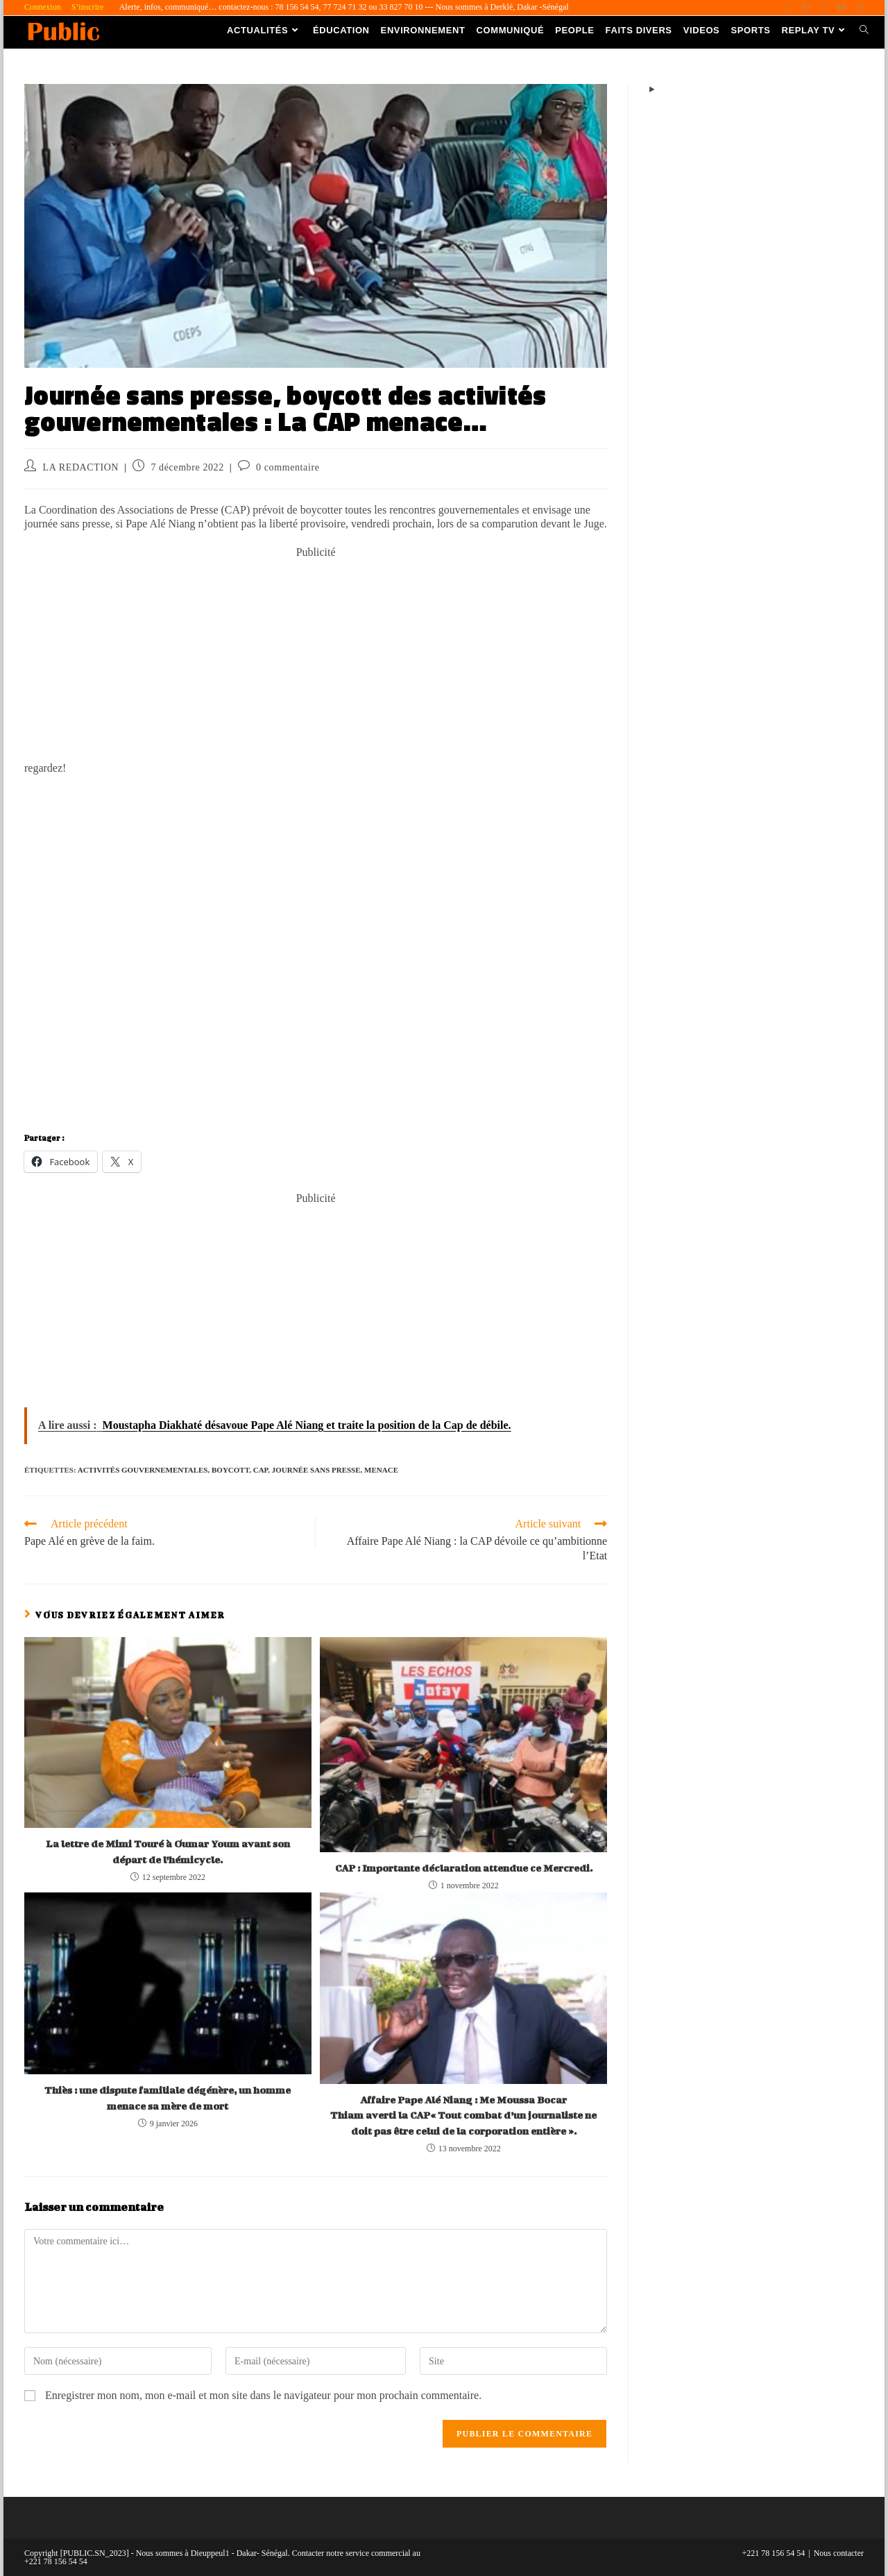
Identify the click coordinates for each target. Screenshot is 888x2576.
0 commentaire (287, 467)
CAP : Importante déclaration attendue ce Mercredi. (463, 1868)
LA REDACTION (81, 467)
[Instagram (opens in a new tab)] (823, 8)
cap (260, 1470)
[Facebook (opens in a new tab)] (806, 8)
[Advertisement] (315, 657)
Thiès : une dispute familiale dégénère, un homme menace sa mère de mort (167, 2097)
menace (381, 1470)
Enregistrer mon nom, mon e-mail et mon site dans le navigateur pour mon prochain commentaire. (263, 2395)
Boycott (230, 1470)
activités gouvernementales (143, 1470)
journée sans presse (316, 1470)
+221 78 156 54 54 (773, 2553)
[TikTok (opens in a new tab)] (857, 8)
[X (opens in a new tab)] (788, 8)
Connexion (42, 7)
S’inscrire (87, 7)
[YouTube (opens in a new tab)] (841, 8)
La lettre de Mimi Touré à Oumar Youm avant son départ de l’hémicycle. (168, 1851)
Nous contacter (839, 2553)
